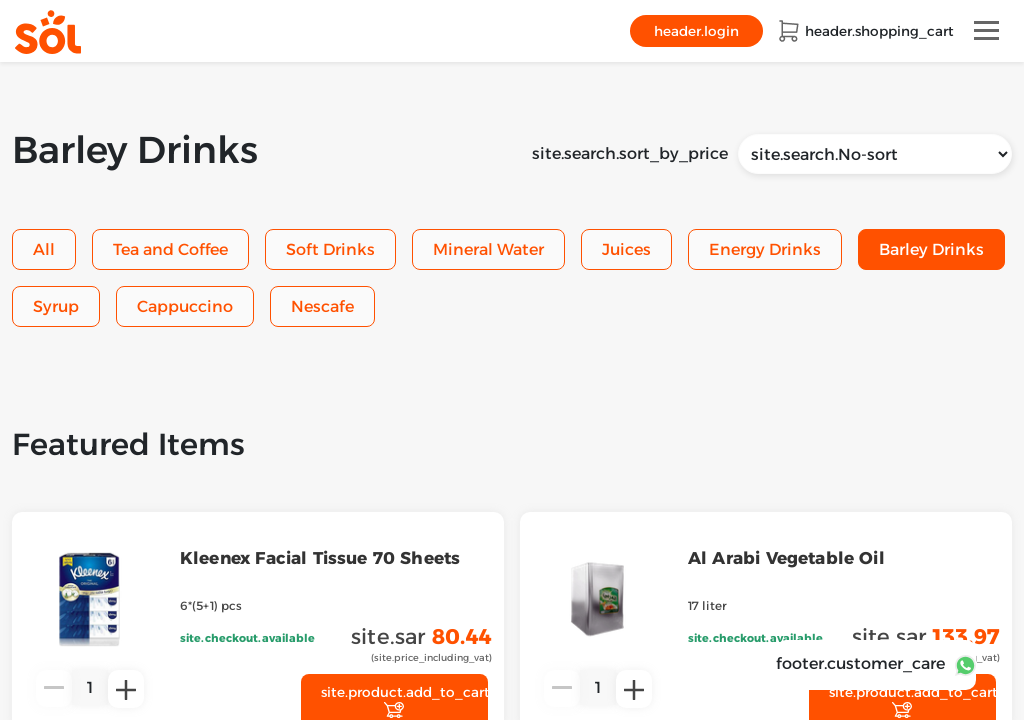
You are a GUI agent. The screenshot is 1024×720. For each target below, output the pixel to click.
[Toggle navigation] (986, 30)
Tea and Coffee (170, 249)
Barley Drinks (931, 249)
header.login (696, 31)
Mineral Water (488, 249)
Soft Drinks (330, 249)
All (44, 249)
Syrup (56, 306)
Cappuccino (185, 306)
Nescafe (322, 306)
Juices (626, 249)
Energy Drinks (765, 249)
